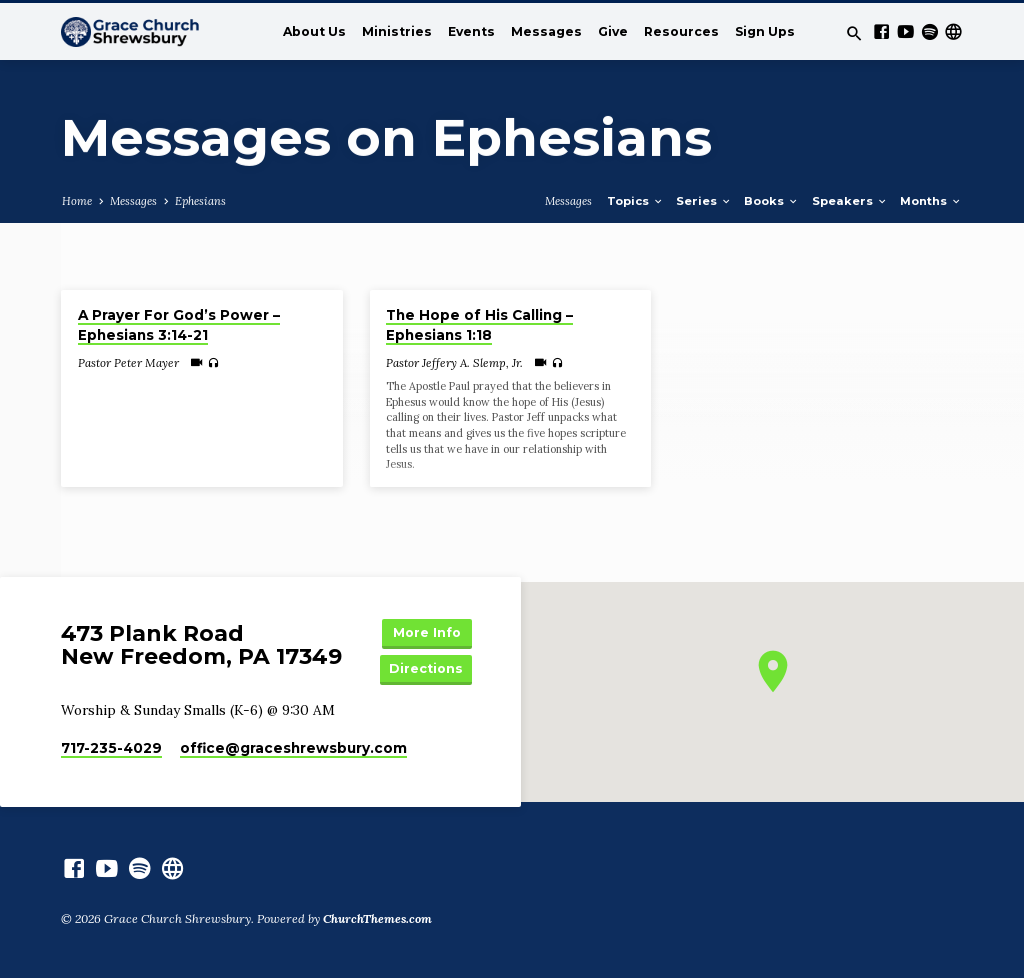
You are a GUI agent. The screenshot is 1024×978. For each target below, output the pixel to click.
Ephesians (200, 201)
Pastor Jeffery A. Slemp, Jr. (454, 362)
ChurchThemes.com (377, 918)
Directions (426, 668)
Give (613, 31)
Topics (635, 201)
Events (471, 31)
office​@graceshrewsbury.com (293, 748)
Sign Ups (765, 31)
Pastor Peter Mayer (128, 362)
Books (771, 201)
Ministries (397, 31)
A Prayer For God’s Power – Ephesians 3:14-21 (179, 325)
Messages (546, 31)
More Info (427, 632)
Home (77, 201)
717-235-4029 (111, 748)
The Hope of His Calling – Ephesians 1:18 (479, 325)
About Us (314, 31)
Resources (681, 31)
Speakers (850, 201)
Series (704, 201)
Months (931, 201)
